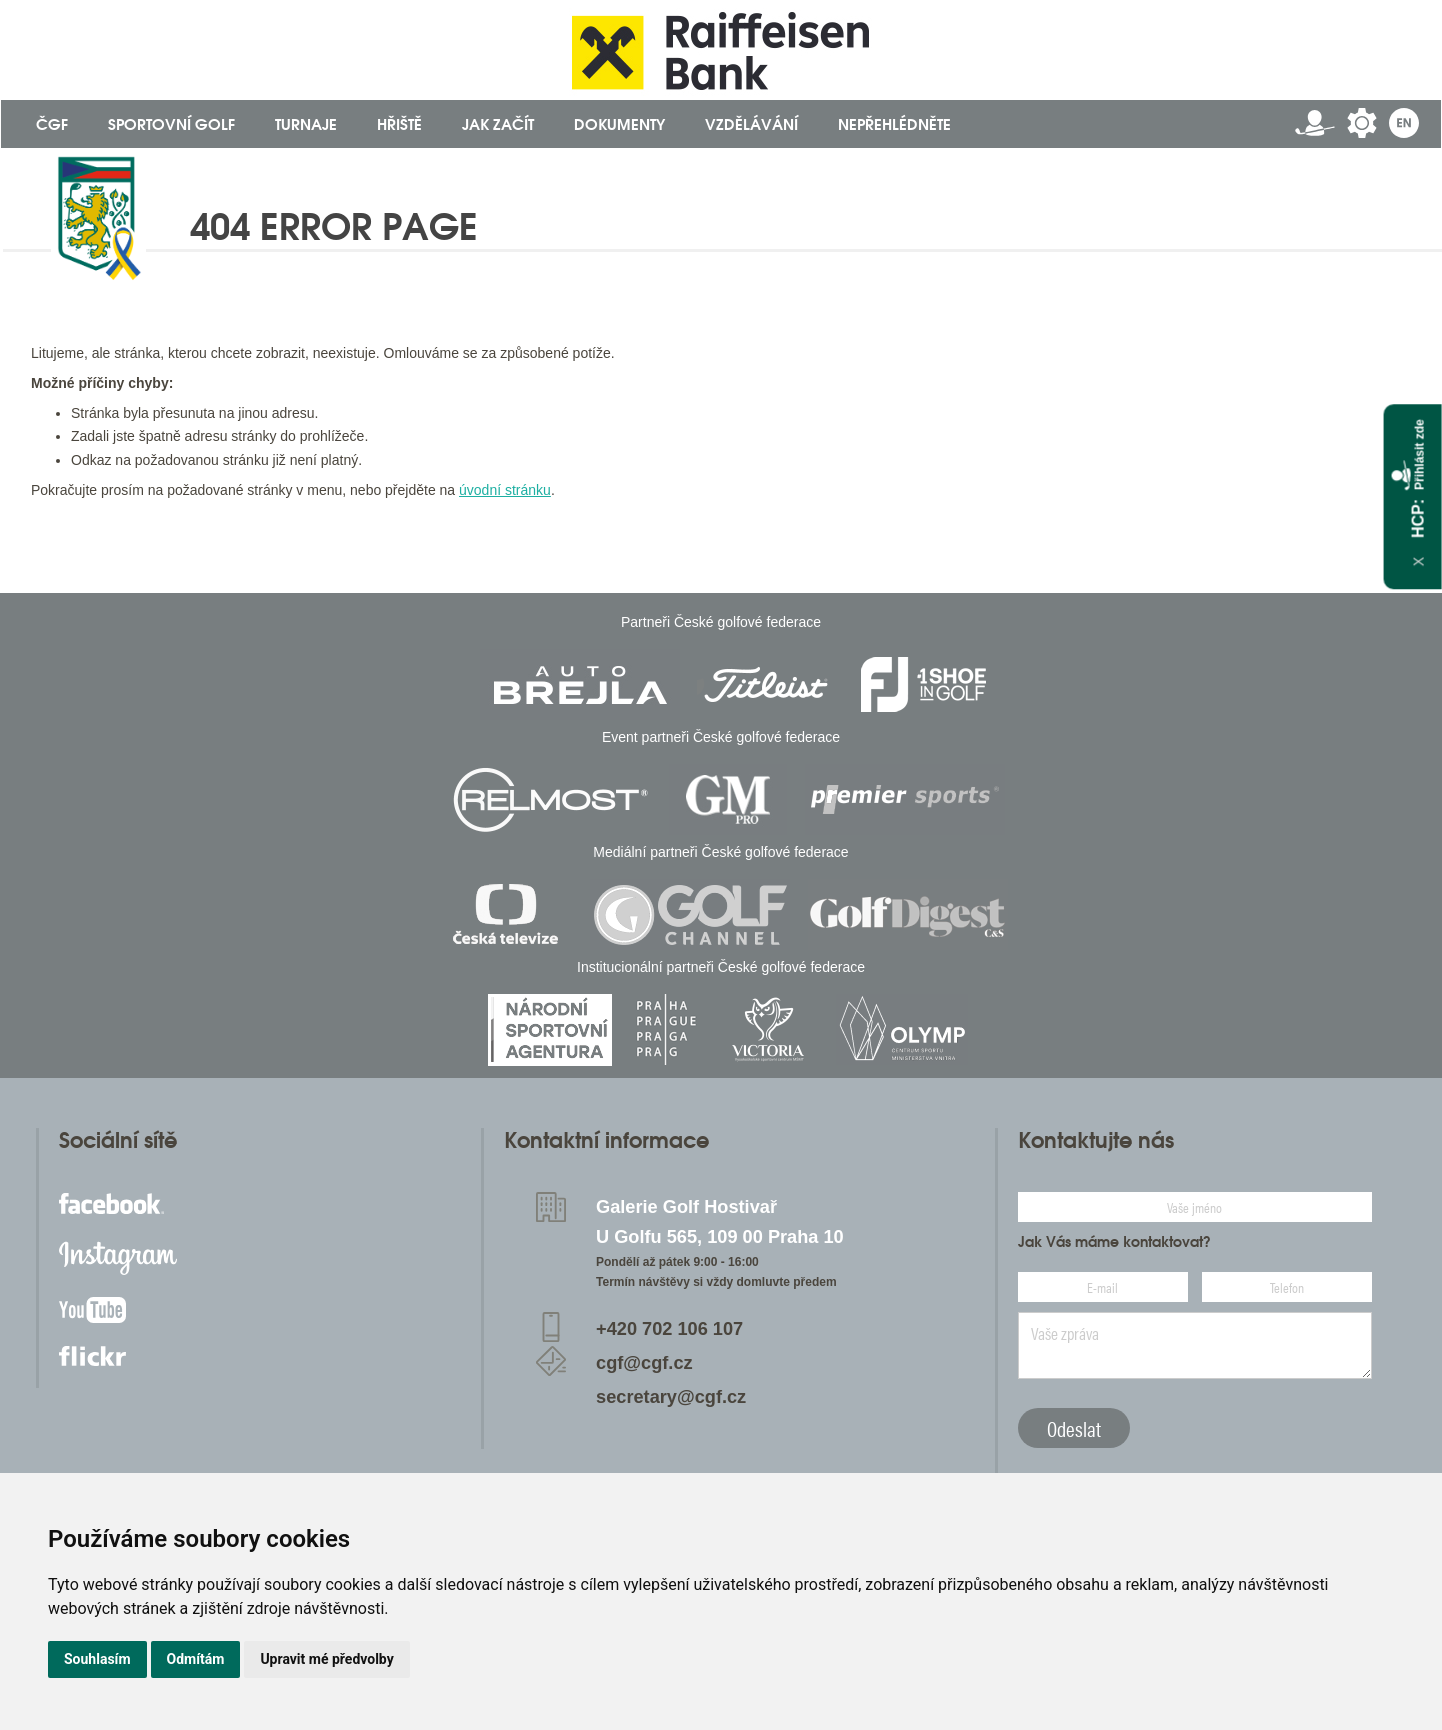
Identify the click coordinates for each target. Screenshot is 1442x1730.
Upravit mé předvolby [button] (326, 1659)
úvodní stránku (505, 490)
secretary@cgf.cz (671, 1397)
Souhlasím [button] (97, 1659)
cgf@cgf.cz (644, 1363)
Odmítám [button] (196, 1659)
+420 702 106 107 (669, 1329)
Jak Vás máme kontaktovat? (1114, 1242)
